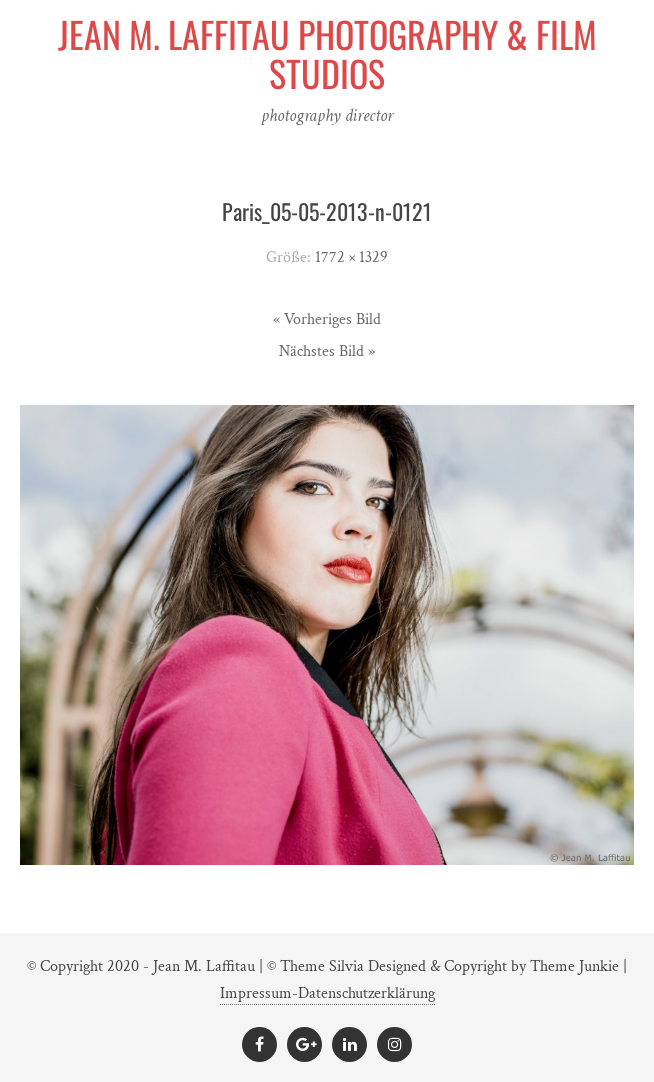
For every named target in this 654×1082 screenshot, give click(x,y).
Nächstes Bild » (327, 351)
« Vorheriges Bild (327, 319)
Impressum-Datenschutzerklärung (327, 993)
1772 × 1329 (351, 257)
